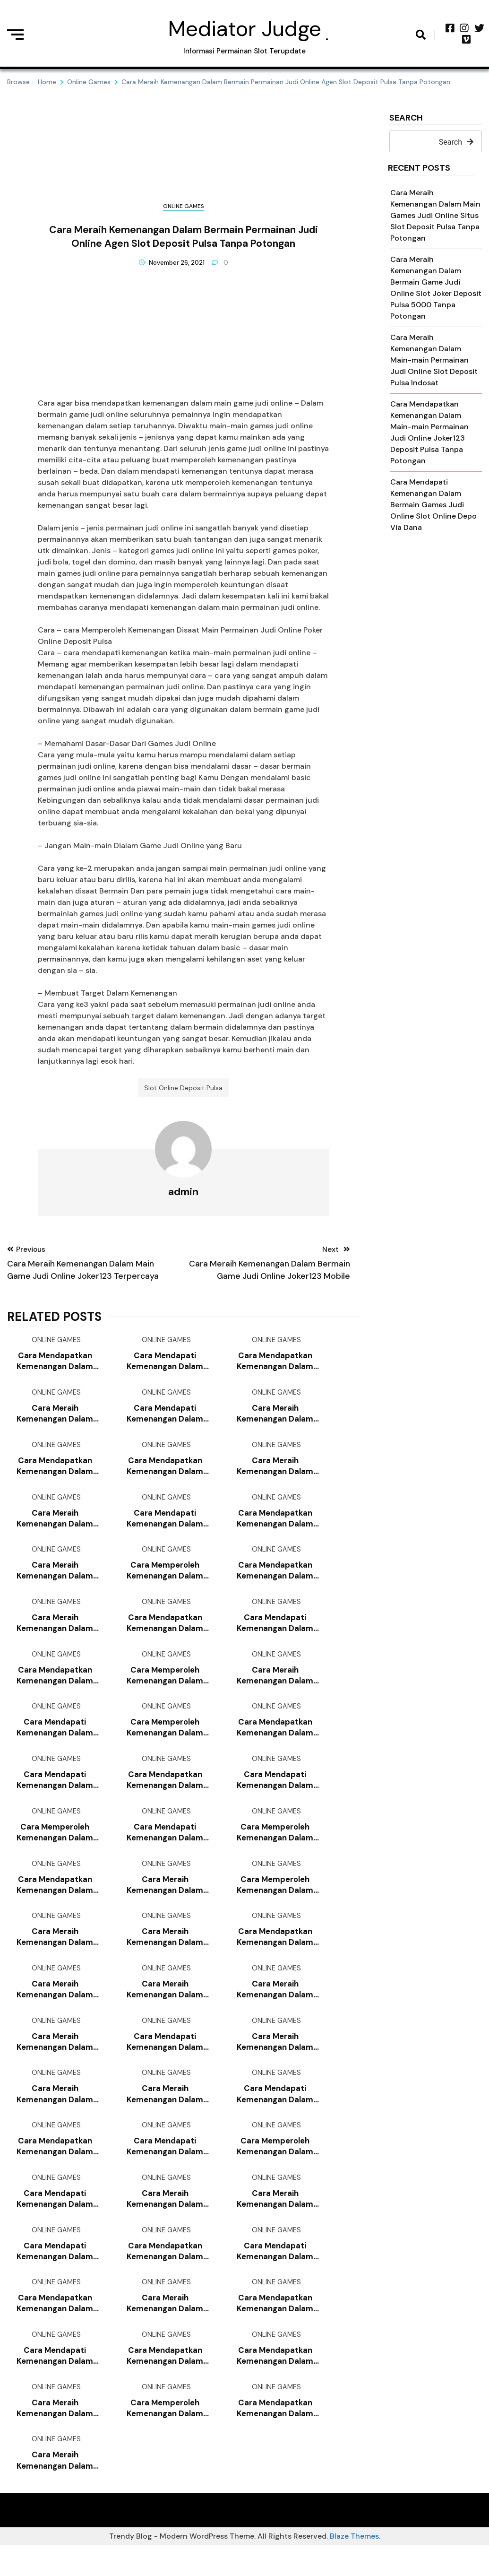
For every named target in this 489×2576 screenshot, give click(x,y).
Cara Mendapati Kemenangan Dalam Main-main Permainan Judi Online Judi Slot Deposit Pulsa (54, 2223)
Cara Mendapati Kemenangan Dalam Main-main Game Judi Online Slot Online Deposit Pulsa (275, 2115)
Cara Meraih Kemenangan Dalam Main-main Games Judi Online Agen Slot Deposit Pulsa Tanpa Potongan (165, 2223)
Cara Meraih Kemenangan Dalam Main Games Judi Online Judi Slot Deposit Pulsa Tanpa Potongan (165, 2008)
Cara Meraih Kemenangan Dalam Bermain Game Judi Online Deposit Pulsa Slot (55, 2115)
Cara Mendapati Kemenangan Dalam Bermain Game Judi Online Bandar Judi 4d (275, 1633)
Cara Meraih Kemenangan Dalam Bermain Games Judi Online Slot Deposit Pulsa (55, 1526)
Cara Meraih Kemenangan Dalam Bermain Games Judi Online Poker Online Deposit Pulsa (55, 1633)
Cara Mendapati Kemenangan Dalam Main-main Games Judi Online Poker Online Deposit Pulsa (165, 1365)
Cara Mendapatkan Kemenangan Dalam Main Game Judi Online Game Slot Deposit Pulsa (275, 1740)
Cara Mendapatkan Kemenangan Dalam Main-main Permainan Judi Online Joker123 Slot (54, 1472)
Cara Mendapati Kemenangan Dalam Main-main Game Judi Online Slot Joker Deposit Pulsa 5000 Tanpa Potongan (165, 2061)
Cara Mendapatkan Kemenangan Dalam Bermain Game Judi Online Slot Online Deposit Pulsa (165, 1794)
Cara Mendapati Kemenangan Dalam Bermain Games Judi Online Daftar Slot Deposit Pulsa (275, 1794)
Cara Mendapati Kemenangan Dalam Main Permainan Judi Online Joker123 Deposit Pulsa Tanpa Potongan (55, 1740)
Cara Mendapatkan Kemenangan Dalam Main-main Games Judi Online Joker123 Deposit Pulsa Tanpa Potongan (165, 1633)
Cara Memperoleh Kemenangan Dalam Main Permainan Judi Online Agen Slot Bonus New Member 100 (55, 1847)
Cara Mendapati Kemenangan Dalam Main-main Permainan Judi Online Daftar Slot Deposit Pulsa (275, 2276)
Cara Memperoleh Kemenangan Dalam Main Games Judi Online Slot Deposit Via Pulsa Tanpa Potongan (275, 1901)
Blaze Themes (354, 2567)
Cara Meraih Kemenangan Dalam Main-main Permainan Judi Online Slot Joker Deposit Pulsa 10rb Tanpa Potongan (55, 2061)
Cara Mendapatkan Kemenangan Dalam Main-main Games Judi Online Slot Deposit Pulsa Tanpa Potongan (275, 1526)
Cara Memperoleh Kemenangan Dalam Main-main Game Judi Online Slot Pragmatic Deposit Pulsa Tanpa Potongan (275, 1847)
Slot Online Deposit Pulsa (183, 1089)
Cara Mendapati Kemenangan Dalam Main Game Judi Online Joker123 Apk (165, 1418)
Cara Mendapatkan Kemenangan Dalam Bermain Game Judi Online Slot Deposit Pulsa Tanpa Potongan (275, 2437)
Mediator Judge (244, 29)
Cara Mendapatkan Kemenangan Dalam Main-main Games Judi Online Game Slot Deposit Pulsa (275, 1954)
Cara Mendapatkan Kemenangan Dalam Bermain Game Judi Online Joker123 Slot (165, 2276)
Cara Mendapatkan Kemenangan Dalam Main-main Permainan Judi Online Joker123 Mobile (54, 1365)
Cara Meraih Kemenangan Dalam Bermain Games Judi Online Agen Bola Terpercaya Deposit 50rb (55, 1579)
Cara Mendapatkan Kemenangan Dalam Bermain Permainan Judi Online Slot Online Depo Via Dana (275, 1365)
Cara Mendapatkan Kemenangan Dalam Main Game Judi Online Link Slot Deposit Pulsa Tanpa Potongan (275, 2383)
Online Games (183, 206)
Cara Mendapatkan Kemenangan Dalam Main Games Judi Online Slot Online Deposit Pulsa (275, 2329)
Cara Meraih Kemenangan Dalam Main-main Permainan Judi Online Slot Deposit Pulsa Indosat (434, 360)
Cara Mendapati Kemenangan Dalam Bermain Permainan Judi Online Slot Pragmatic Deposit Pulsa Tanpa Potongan (55, 1794)
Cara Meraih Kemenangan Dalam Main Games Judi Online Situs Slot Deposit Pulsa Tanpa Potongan (435, 215)
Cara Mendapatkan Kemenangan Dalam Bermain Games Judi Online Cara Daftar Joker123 (55, 2329)
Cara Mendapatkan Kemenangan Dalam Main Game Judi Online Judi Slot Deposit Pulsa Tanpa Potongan (55, 1686)
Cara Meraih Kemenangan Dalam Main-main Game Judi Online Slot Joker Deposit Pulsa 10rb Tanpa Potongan (275, 2008)
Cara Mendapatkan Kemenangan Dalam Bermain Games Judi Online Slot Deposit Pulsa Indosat (55, 1901)
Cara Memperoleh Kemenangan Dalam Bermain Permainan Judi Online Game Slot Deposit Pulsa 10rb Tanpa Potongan (164, 2437)
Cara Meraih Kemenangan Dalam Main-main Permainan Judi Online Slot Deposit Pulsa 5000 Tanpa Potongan (54, 1954)
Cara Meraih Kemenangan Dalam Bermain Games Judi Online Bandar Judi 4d (55, 2437)
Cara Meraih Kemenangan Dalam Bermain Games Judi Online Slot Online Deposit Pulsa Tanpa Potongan (165, 2115)
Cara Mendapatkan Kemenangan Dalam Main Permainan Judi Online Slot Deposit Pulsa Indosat (275, 1579)
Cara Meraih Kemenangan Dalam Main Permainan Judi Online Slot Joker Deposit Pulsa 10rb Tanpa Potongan (55, 1418)
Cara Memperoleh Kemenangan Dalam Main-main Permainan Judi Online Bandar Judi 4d (165, 1740)
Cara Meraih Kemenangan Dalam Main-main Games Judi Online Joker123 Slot (165, 1901)
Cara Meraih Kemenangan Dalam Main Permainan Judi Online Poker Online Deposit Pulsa (275, 1472)
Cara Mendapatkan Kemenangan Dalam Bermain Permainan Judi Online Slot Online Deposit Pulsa (165, 1472)
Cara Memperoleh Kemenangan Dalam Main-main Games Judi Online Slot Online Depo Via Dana (165, 1579)
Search (406, 118)
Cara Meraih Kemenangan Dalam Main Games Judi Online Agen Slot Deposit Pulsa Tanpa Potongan (275, 2223)
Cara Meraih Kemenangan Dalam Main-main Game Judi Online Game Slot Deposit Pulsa (165, 2329)
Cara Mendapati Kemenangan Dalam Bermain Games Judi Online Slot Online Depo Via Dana (433, 504)
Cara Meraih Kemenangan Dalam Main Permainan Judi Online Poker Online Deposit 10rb (275, 1686)
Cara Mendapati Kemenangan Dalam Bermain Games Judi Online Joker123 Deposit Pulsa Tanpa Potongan (55, 2383)
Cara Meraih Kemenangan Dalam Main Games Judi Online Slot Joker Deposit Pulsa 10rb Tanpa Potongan (165, 1954)
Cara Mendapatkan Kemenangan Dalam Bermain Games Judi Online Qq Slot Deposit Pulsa (54, 2169)
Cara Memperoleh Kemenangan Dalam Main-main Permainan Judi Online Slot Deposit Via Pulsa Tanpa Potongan (165, 1686)
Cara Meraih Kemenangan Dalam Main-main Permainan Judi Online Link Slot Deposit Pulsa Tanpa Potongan (274, 1418)
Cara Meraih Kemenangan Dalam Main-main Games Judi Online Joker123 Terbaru (275, 2061)
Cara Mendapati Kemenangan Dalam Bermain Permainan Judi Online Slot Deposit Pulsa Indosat (55, 2276)
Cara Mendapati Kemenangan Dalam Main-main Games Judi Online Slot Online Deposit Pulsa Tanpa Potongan (165, 1847)
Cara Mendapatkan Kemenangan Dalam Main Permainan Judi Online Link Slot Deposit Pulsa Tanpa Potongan (165, 2383)
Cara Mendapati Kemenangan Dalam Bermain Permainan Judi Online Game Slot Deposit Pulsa (164, 2169)
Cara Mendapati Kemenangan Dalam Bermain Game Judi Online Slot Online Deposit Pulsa (165, 1526)
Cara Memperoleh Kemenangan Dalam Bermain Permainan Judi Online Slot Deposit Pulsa (275, 2169)
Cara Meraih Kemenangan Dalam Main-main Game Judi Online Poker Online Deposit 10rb (55, 2008)
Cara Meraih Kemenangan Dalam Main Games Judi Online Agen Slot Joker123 (55, 2490)
